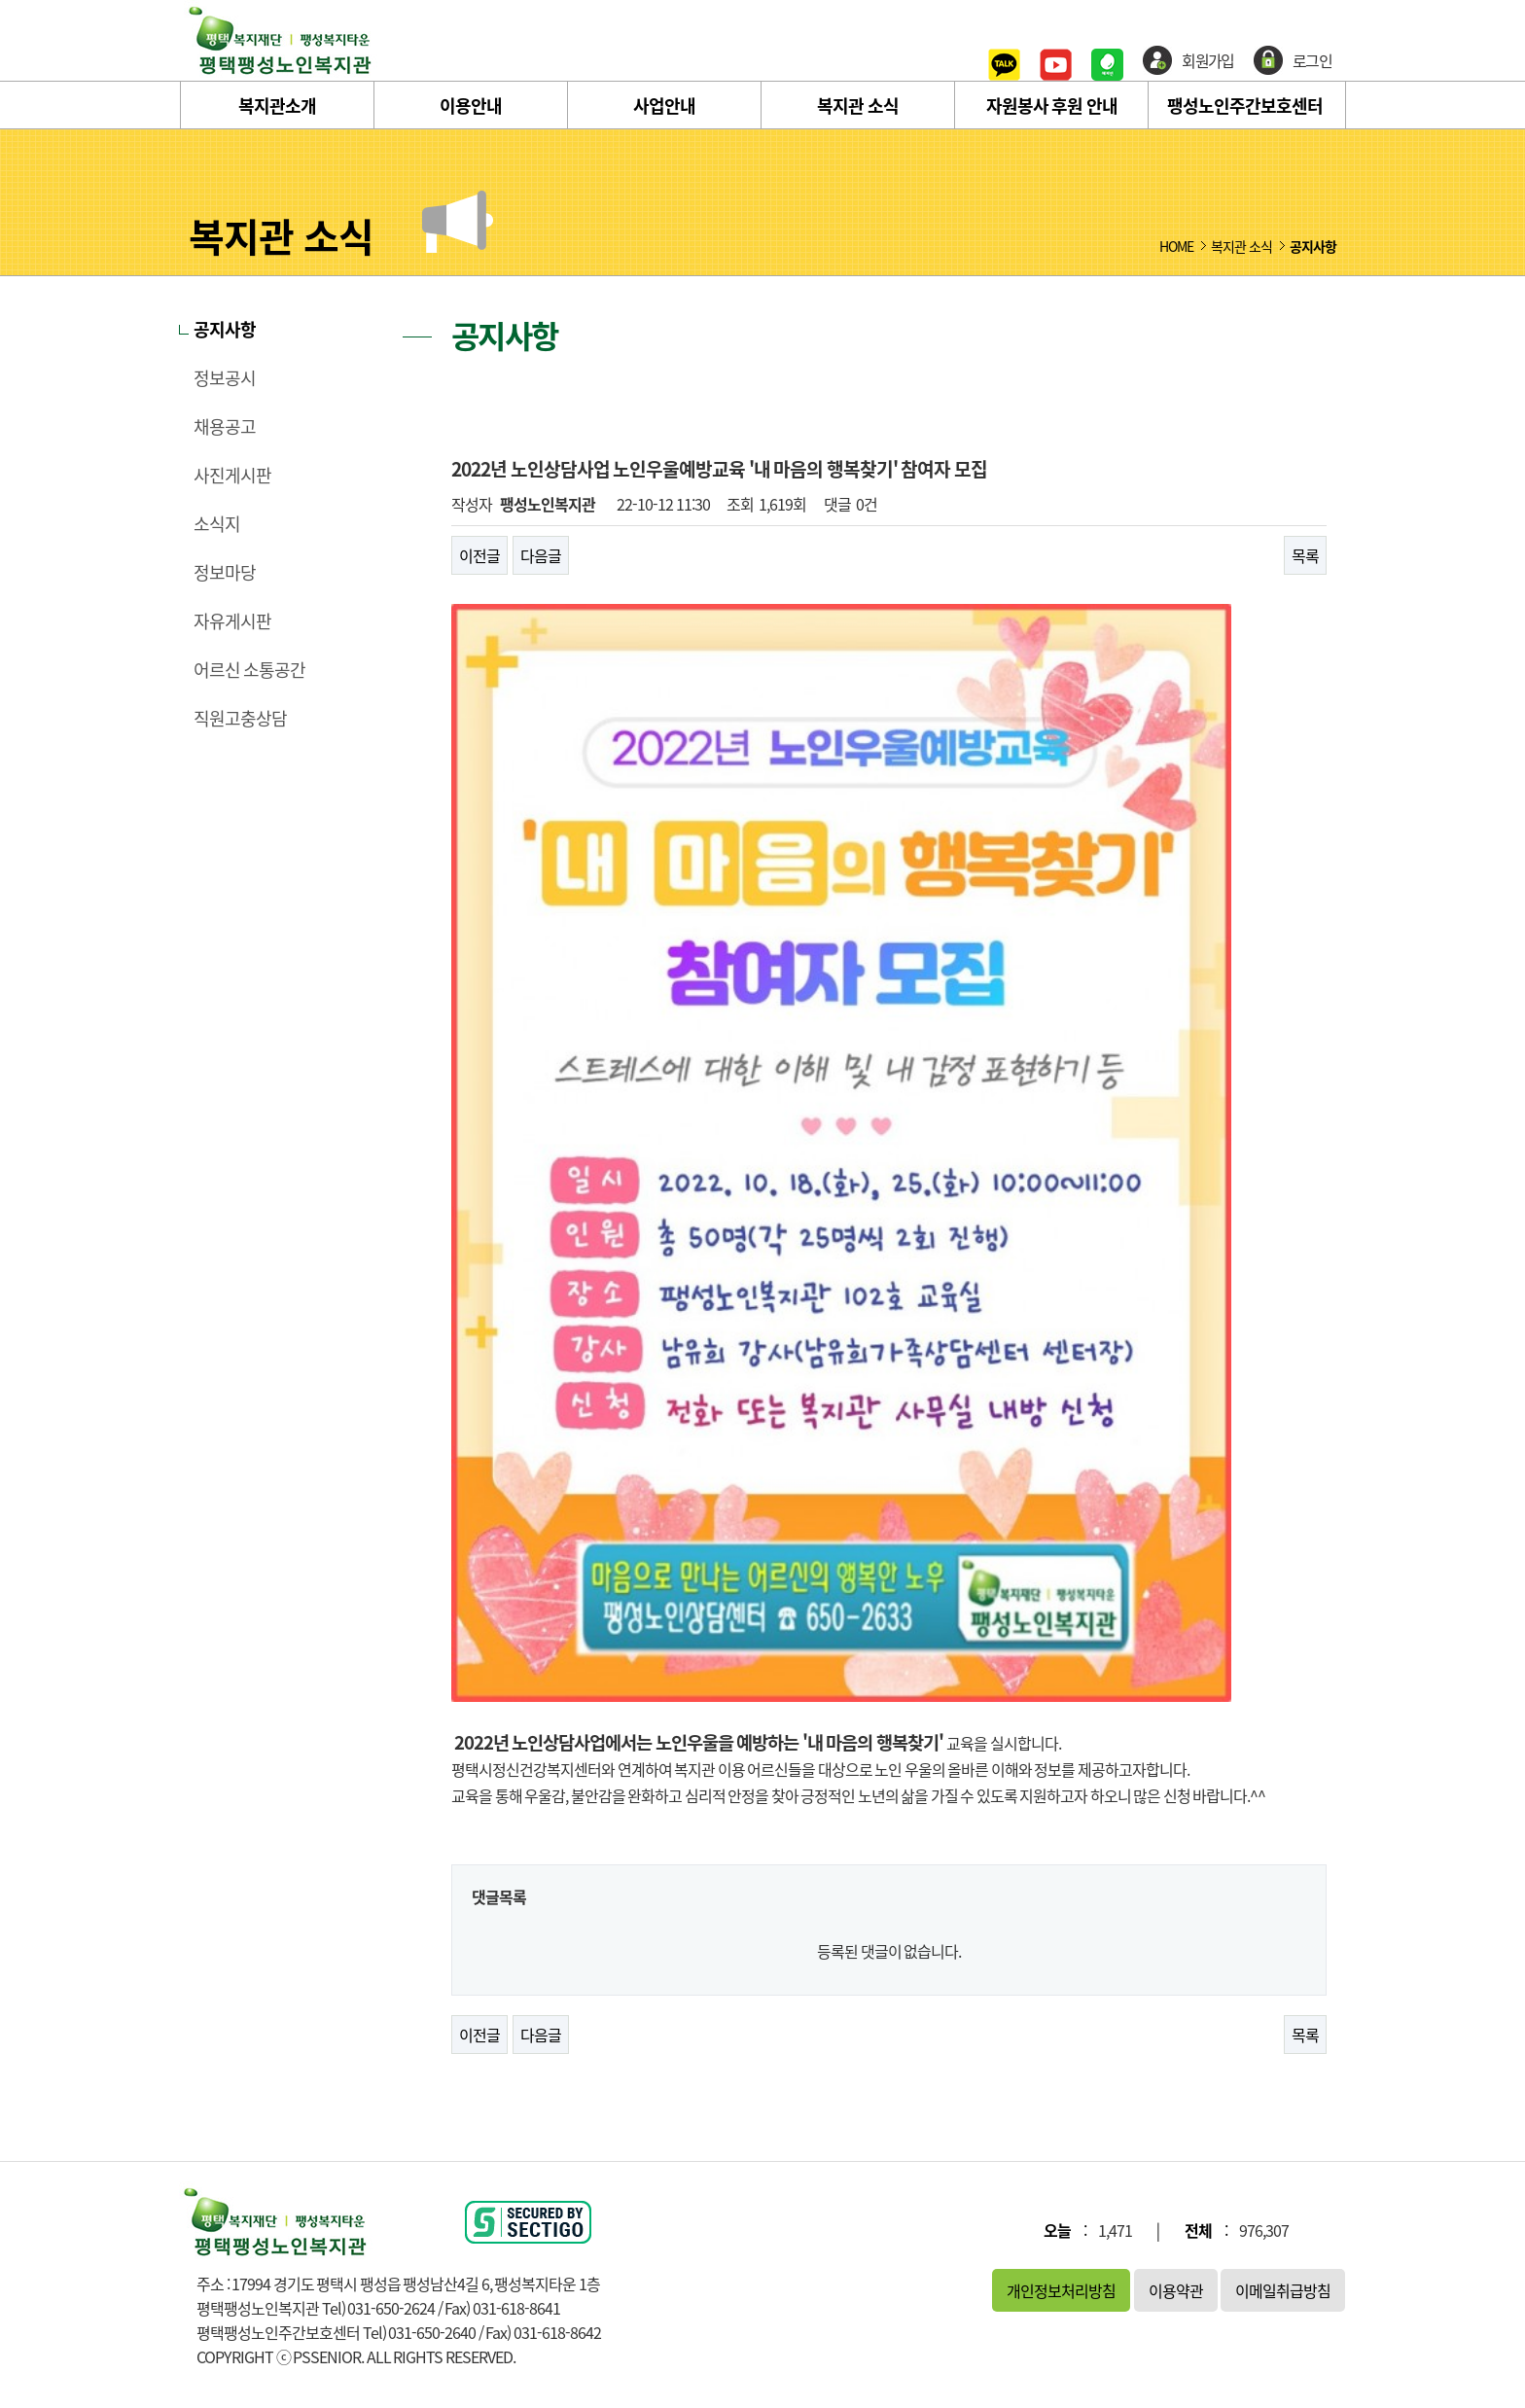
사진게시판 (232, 475)
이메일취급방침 (1282, 2290)
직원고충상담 (240, 718)
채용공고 (225, 427)
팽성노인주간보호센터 (1245, 105)
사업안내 (664, 105)
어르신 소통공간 (249, 670)
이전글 (479, 555)
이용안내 (471, 105)
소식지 (217, 524)
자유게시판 (232, 621)
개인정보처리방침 (1061, 2290)
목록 (1305, 555)
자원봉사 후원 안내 (1051, 105)
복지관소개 (277, 105)
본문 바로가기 (0, 0)
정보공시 (225, 378)
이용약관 (1176, 2290)
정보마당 (225, 573)
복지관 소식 (858, 105)
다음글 (540, 555)
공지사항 (225, 329)
